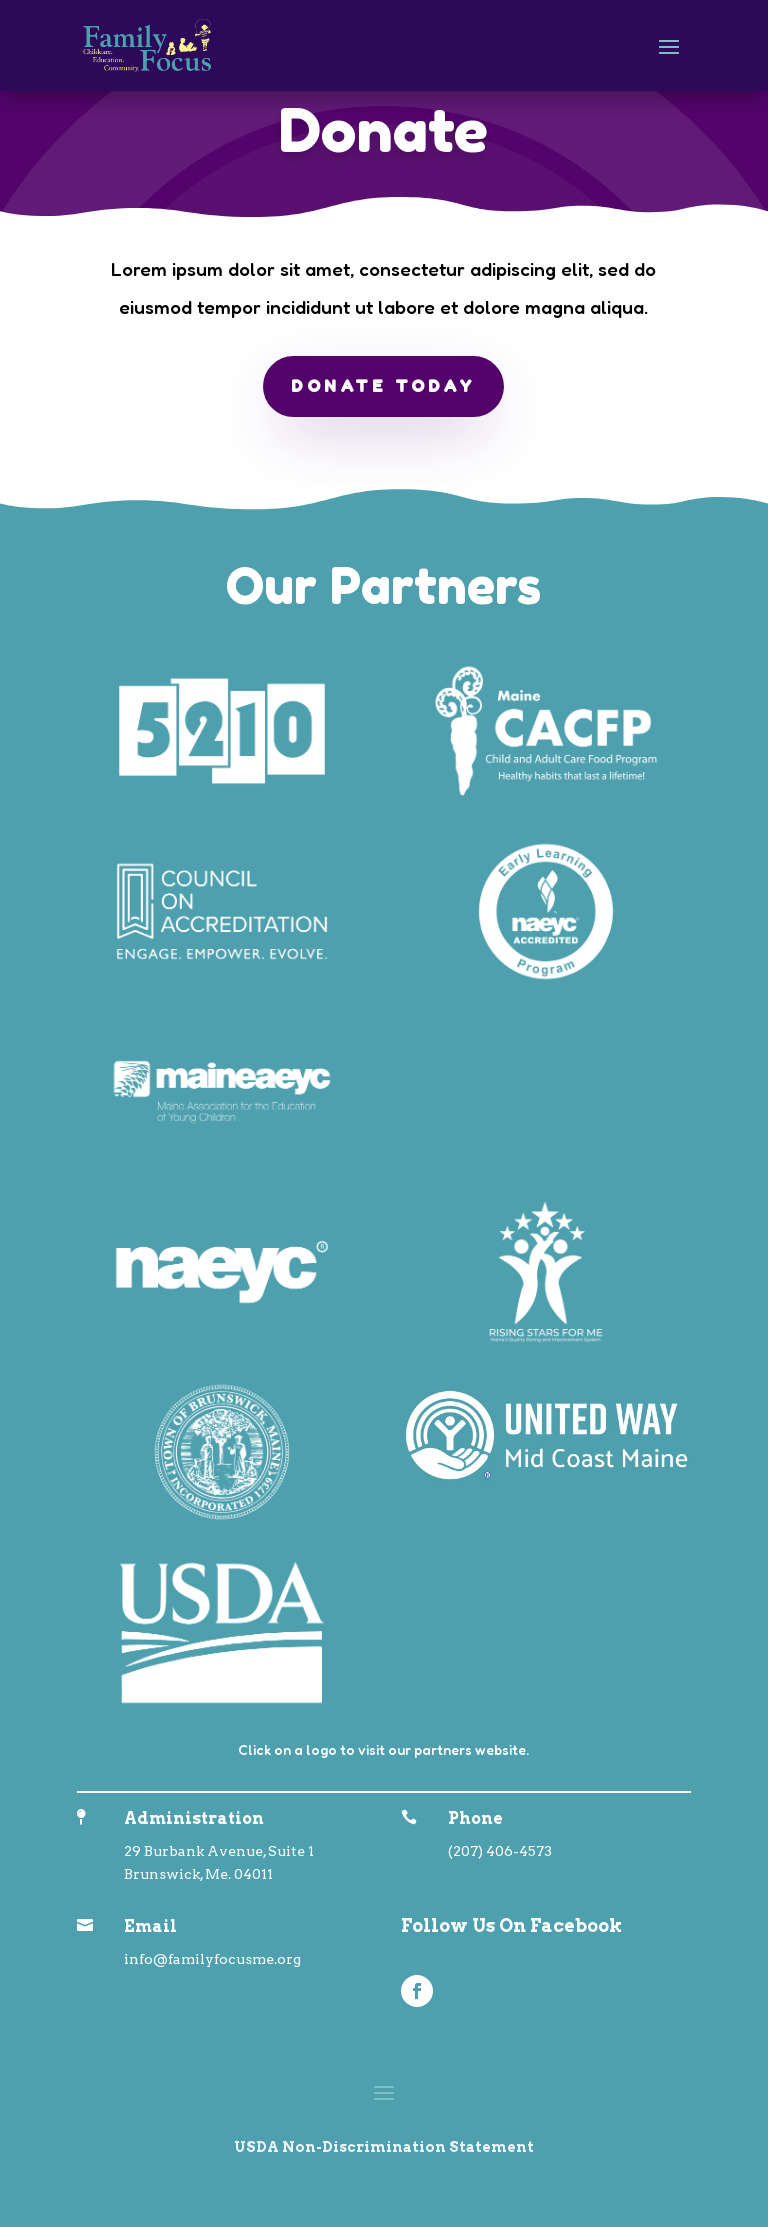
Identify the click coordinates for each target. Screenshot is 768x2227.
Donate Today (383, 386)
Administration (194, 1818)
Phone (475, 1818)
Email (150, 1926)
